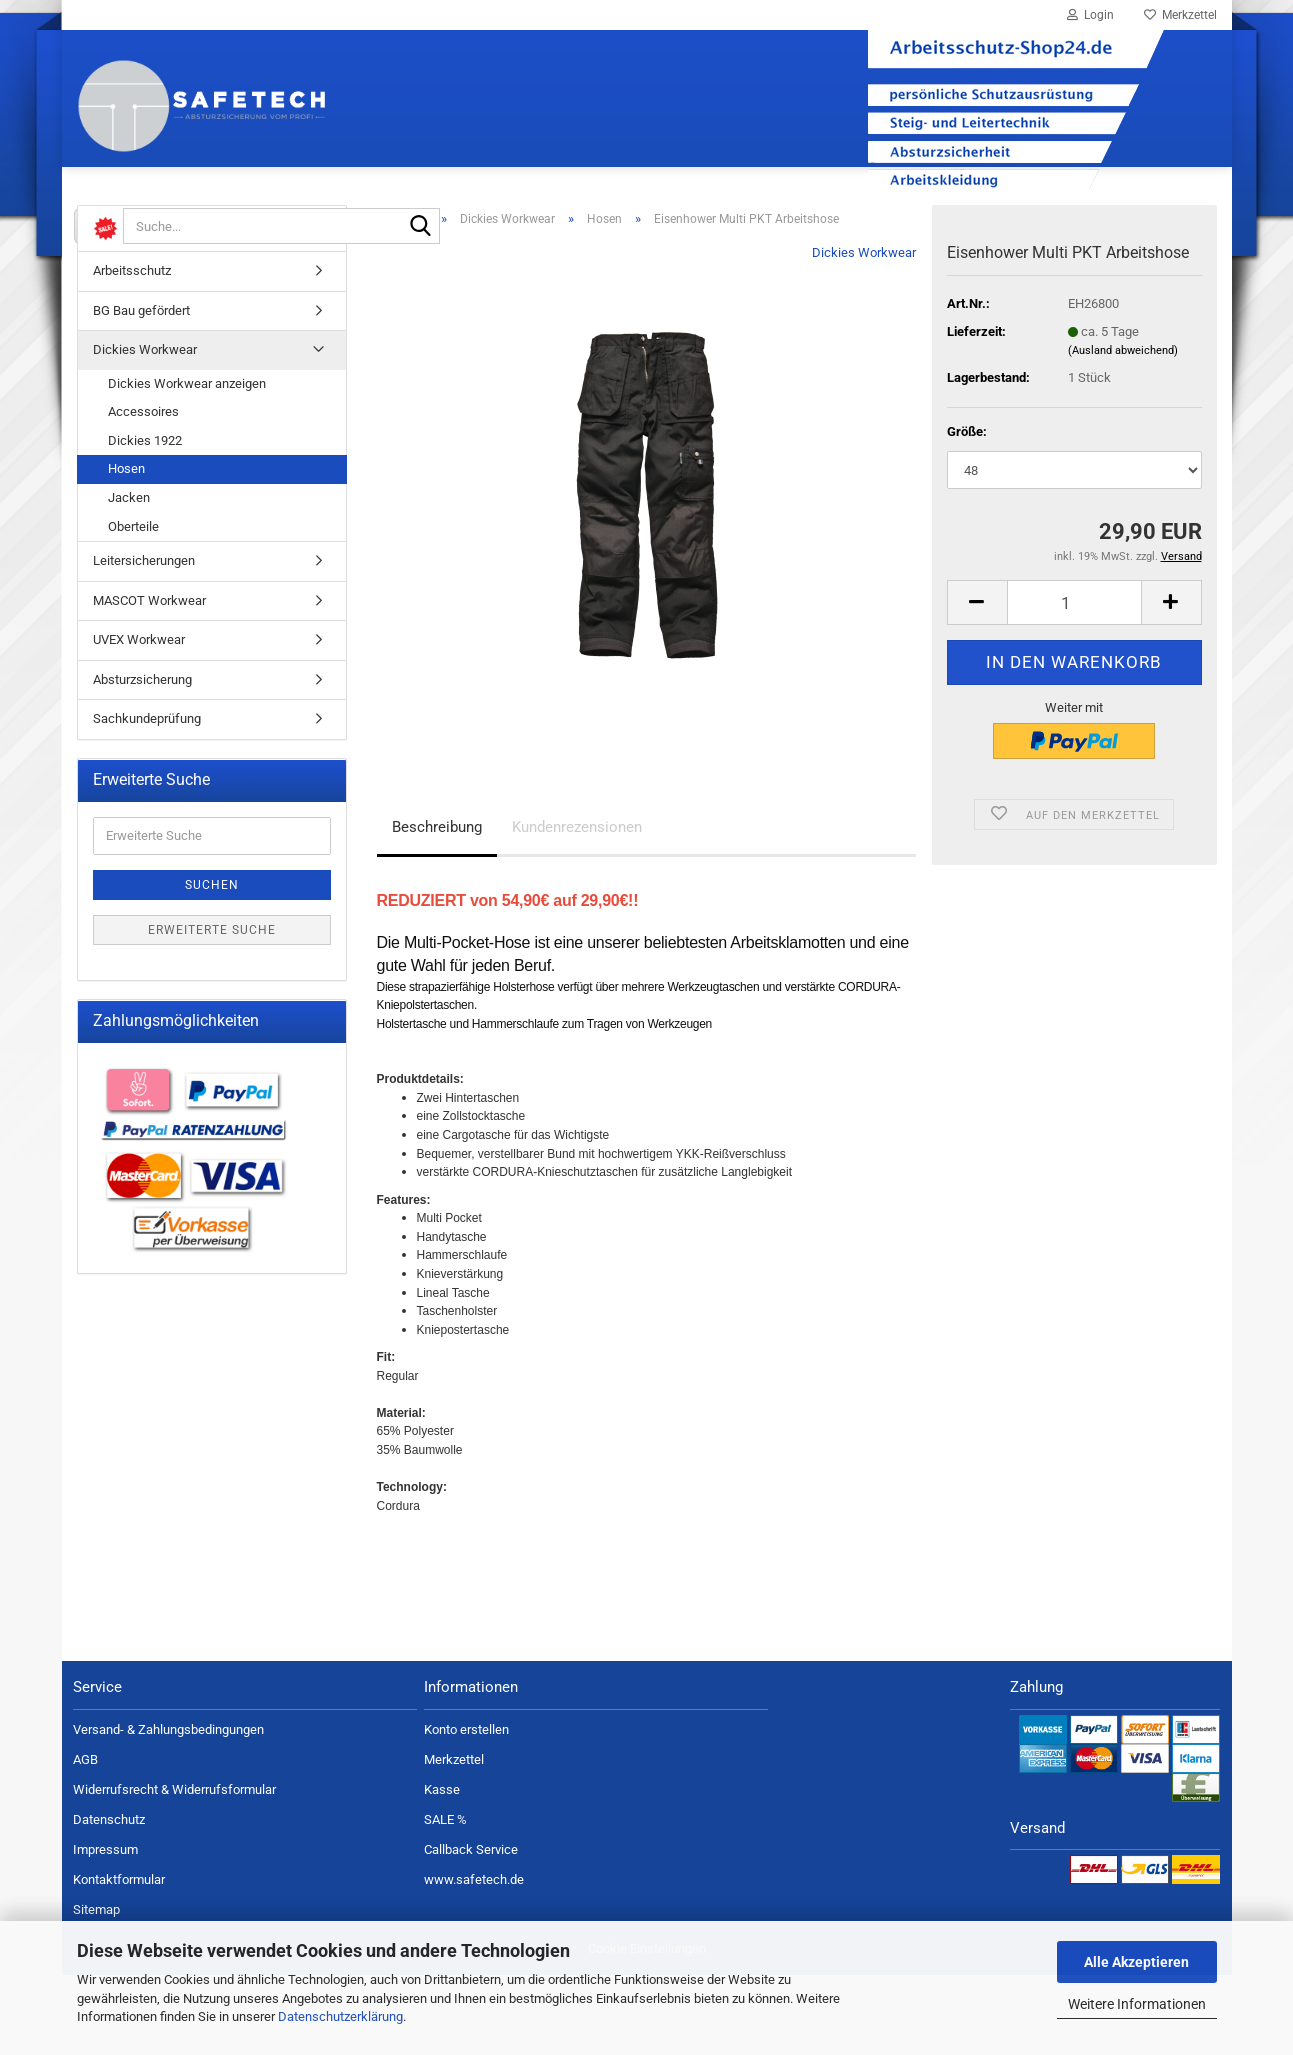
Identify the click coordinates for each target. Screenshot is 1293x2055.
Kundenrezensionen (577, 907)
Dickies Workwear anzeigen (187, 463)
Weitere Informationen (1137, 2004)
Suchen (212, 965)
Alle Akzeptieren (1136, 1962)
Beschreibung (437, 907)
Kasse (442, 1869)
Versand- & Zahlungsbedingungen (168, 1809)
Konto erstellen (466, 1809)
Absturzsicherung (142, 759)
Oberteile (133, 606)
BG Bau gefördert (141, 390)
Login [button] (1090, 15)
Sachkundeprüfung (147, 798)
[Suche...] (99, 226)
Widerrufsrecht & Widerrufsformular (174, 1869)
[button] (977, 682)
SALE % (445, 1899)
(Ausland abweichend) (1123, 430)
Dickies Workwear (864, 332)
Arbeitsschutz (132, 350)
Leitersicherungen (144, 640)
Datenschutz (109, 1899)
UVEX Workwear (139, 719)
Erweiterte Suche (212, 1010)
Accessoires (143, 491)
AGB (85, 1839)
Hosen (126, 548)
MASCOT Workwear (149, 680)
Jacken (129, 577)
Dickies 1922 (145, 520)
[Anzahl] (1074, 682)
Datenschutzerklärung (340, 2016)
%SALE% (137, 308)
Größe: (967, 511)
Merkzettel (1180, 15)
